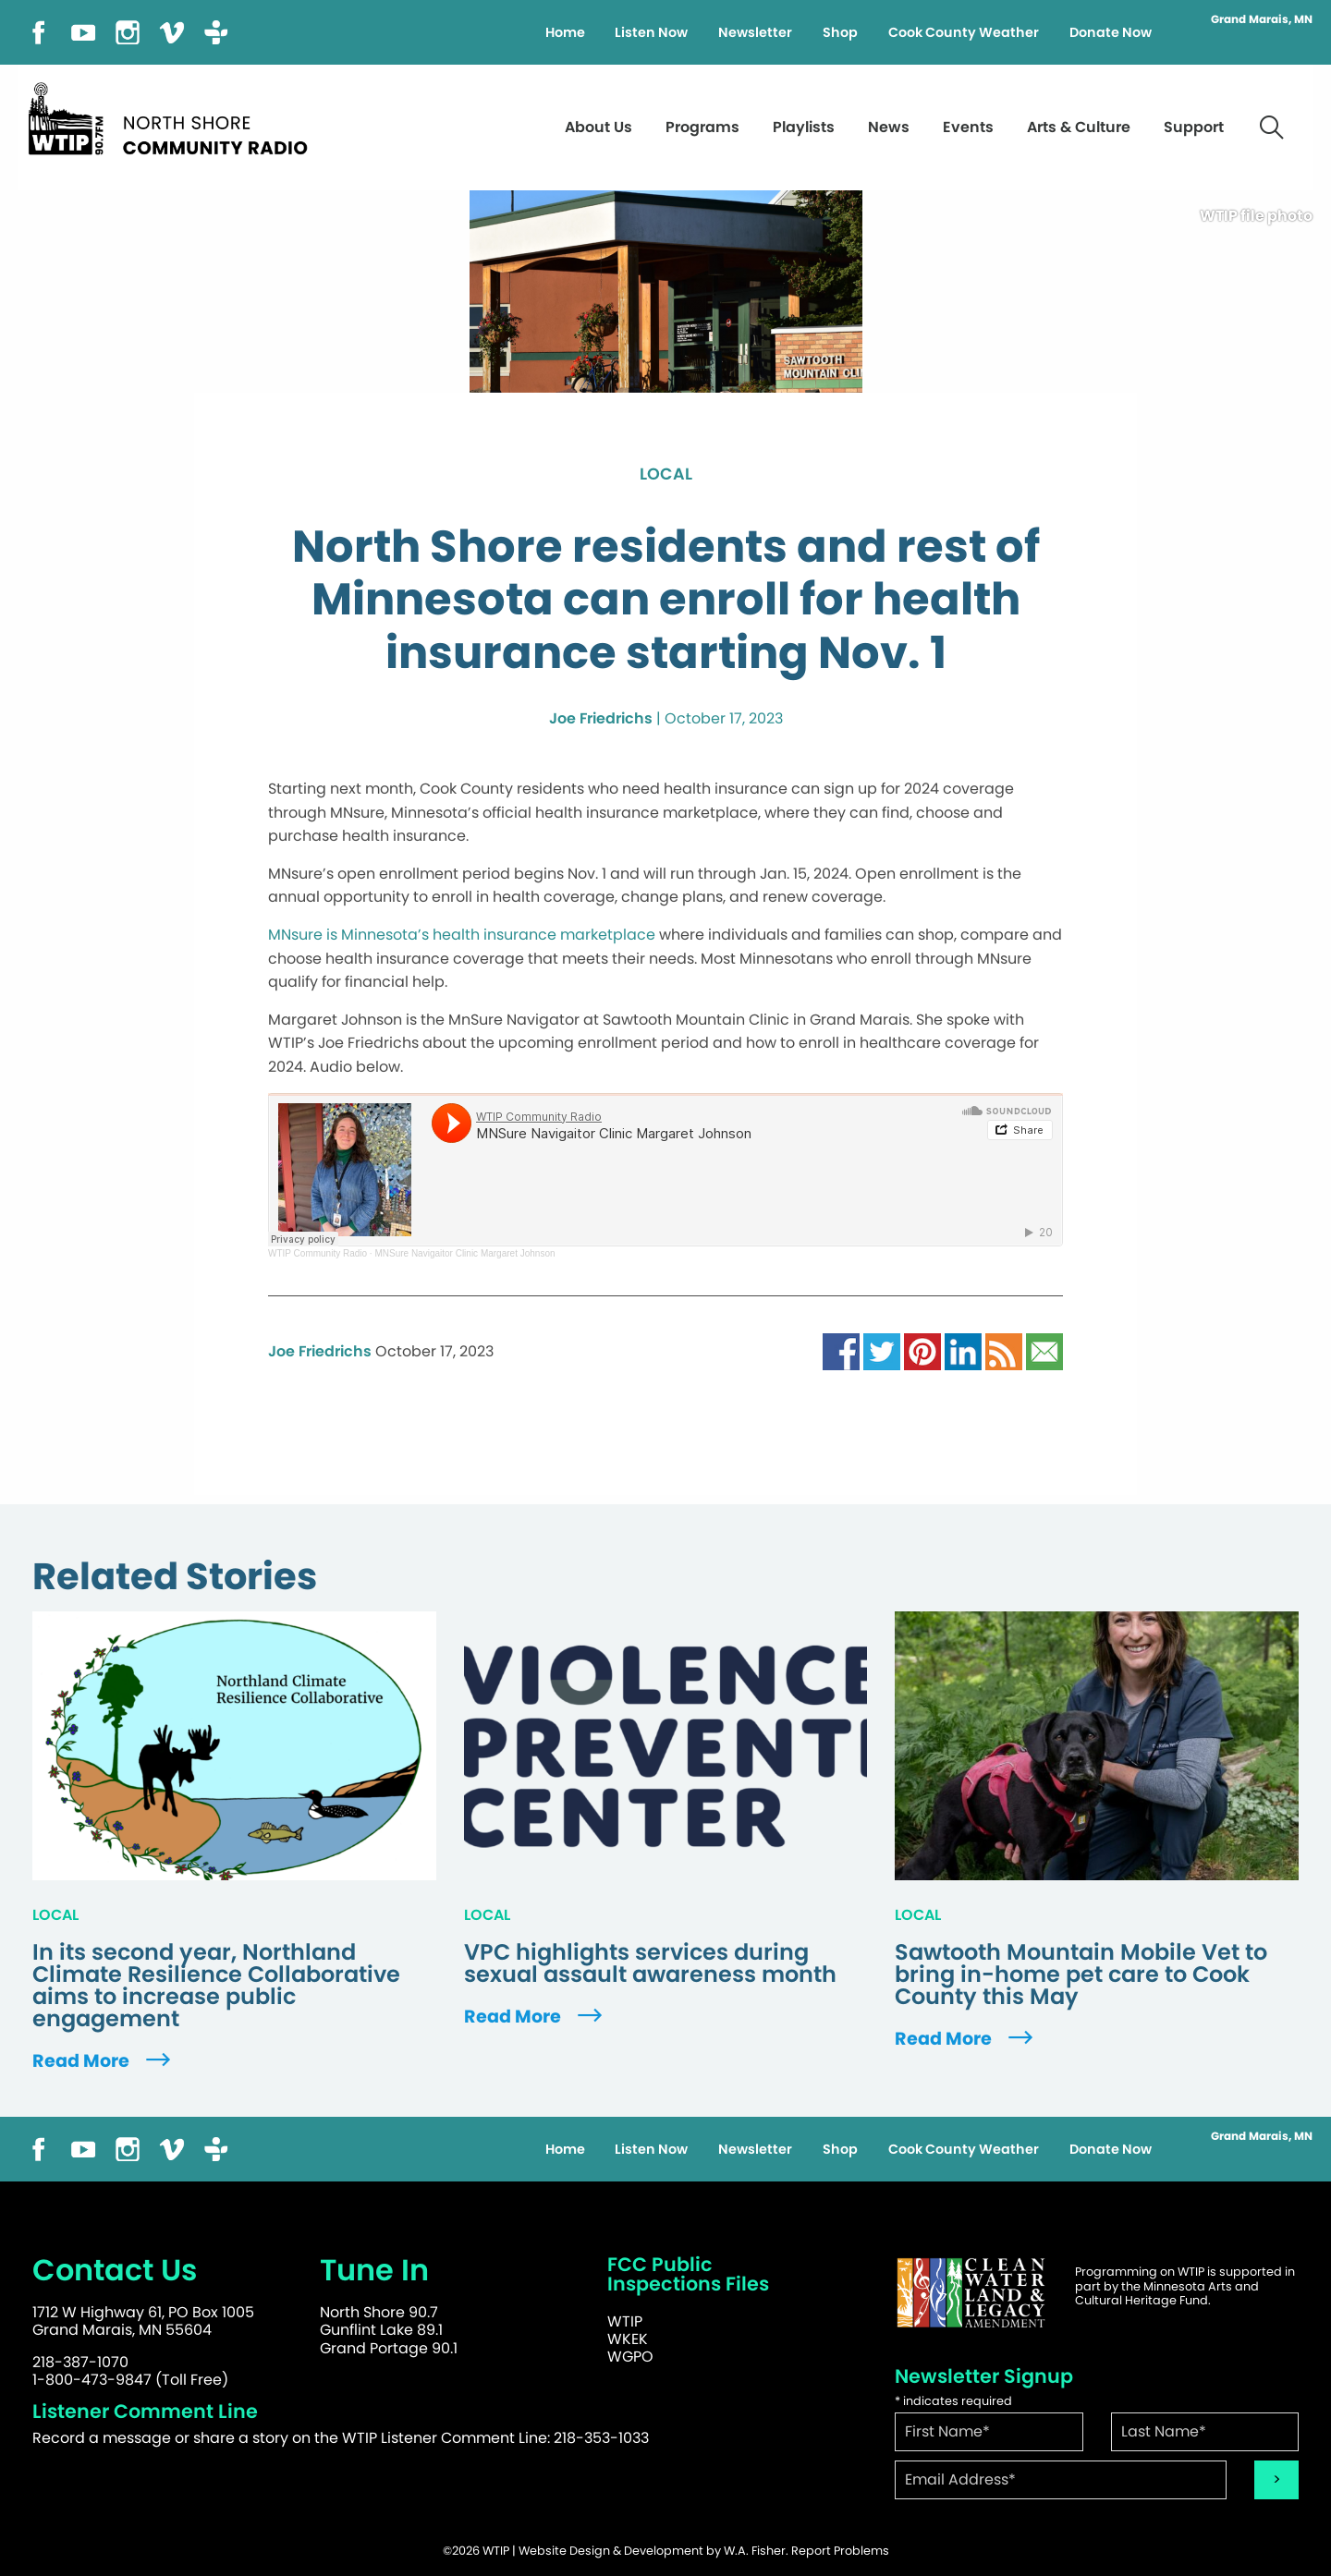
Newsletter (755, 32)
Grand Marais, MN (1262, 19)
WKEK (627, 2339)
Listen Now (651, 32)
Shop (840, 32)
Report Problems (840, 2550)
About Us (598, 127)
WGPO (630, 2356)
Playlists (804, 127)
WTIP (624, 2321)
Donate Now (1110, 32)
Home (565, 32)
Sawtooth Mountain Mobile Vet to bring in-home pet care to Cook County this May (1081, 1974)
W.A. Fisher (755, 2550)
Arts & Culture (1078, 127)
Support (1194, 127)
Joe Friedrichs (601, 718)
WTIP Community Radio (317, 1253)
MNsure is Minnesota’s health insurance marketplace (461, 934)
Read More (103, 2060)
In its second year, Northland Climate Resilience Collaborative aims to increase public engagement (216, 1985)
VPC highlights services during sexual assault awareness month (650, 1963)
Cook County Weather (963, 32)
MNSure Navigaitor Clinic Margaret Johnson (464, 1253)
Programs (702, 127)
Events (968, 127)
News (889, 127)
